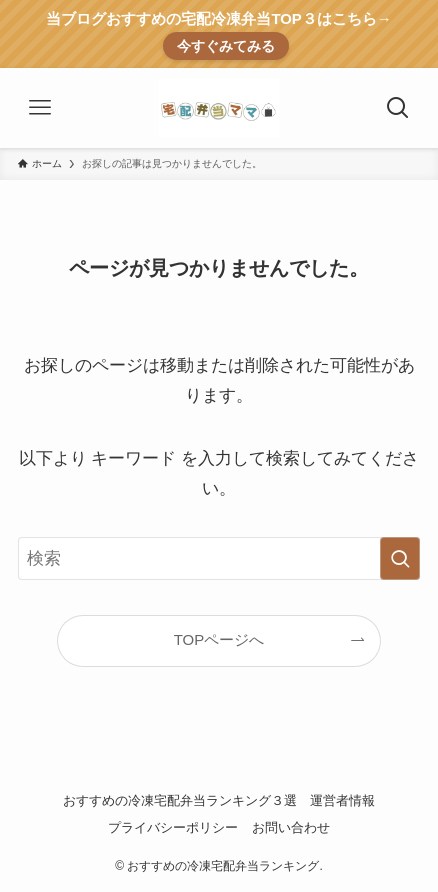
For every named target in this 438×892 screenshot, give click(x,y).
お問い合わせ (291, 827)
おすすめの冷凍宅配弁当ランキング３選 (180, 800)
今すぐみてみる (226, 46)
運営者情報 (342, 800)
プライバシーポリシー (173, 827)
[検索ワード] (219, 558)
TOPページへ (219, 639)
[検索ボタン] (398, 108)
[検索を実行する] (400, 558)
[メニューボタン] (40, 108)
